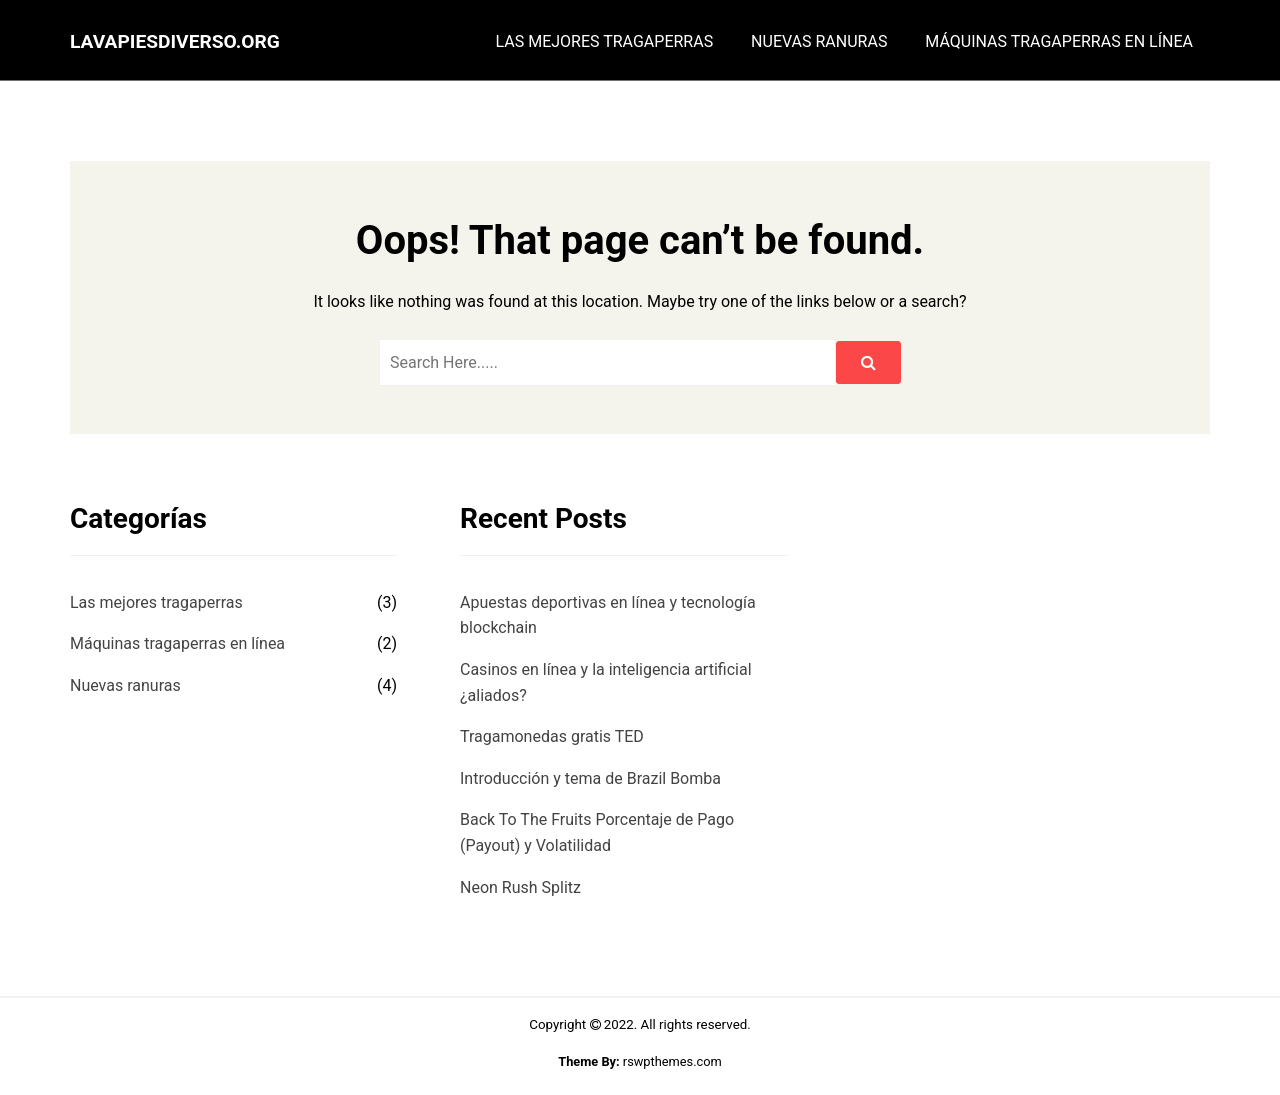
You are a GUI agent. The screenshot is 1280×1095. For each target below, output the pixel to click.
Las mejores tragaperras (605, 42)
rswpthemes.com (672, 1061)
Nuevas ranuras (819, 42)
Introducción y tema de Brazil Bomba (590, 778)
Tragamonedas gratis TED (552, 736)
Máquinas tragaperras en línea (1059, 42)
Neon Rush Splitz (520, 887)
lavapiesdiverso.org (175, 41)
